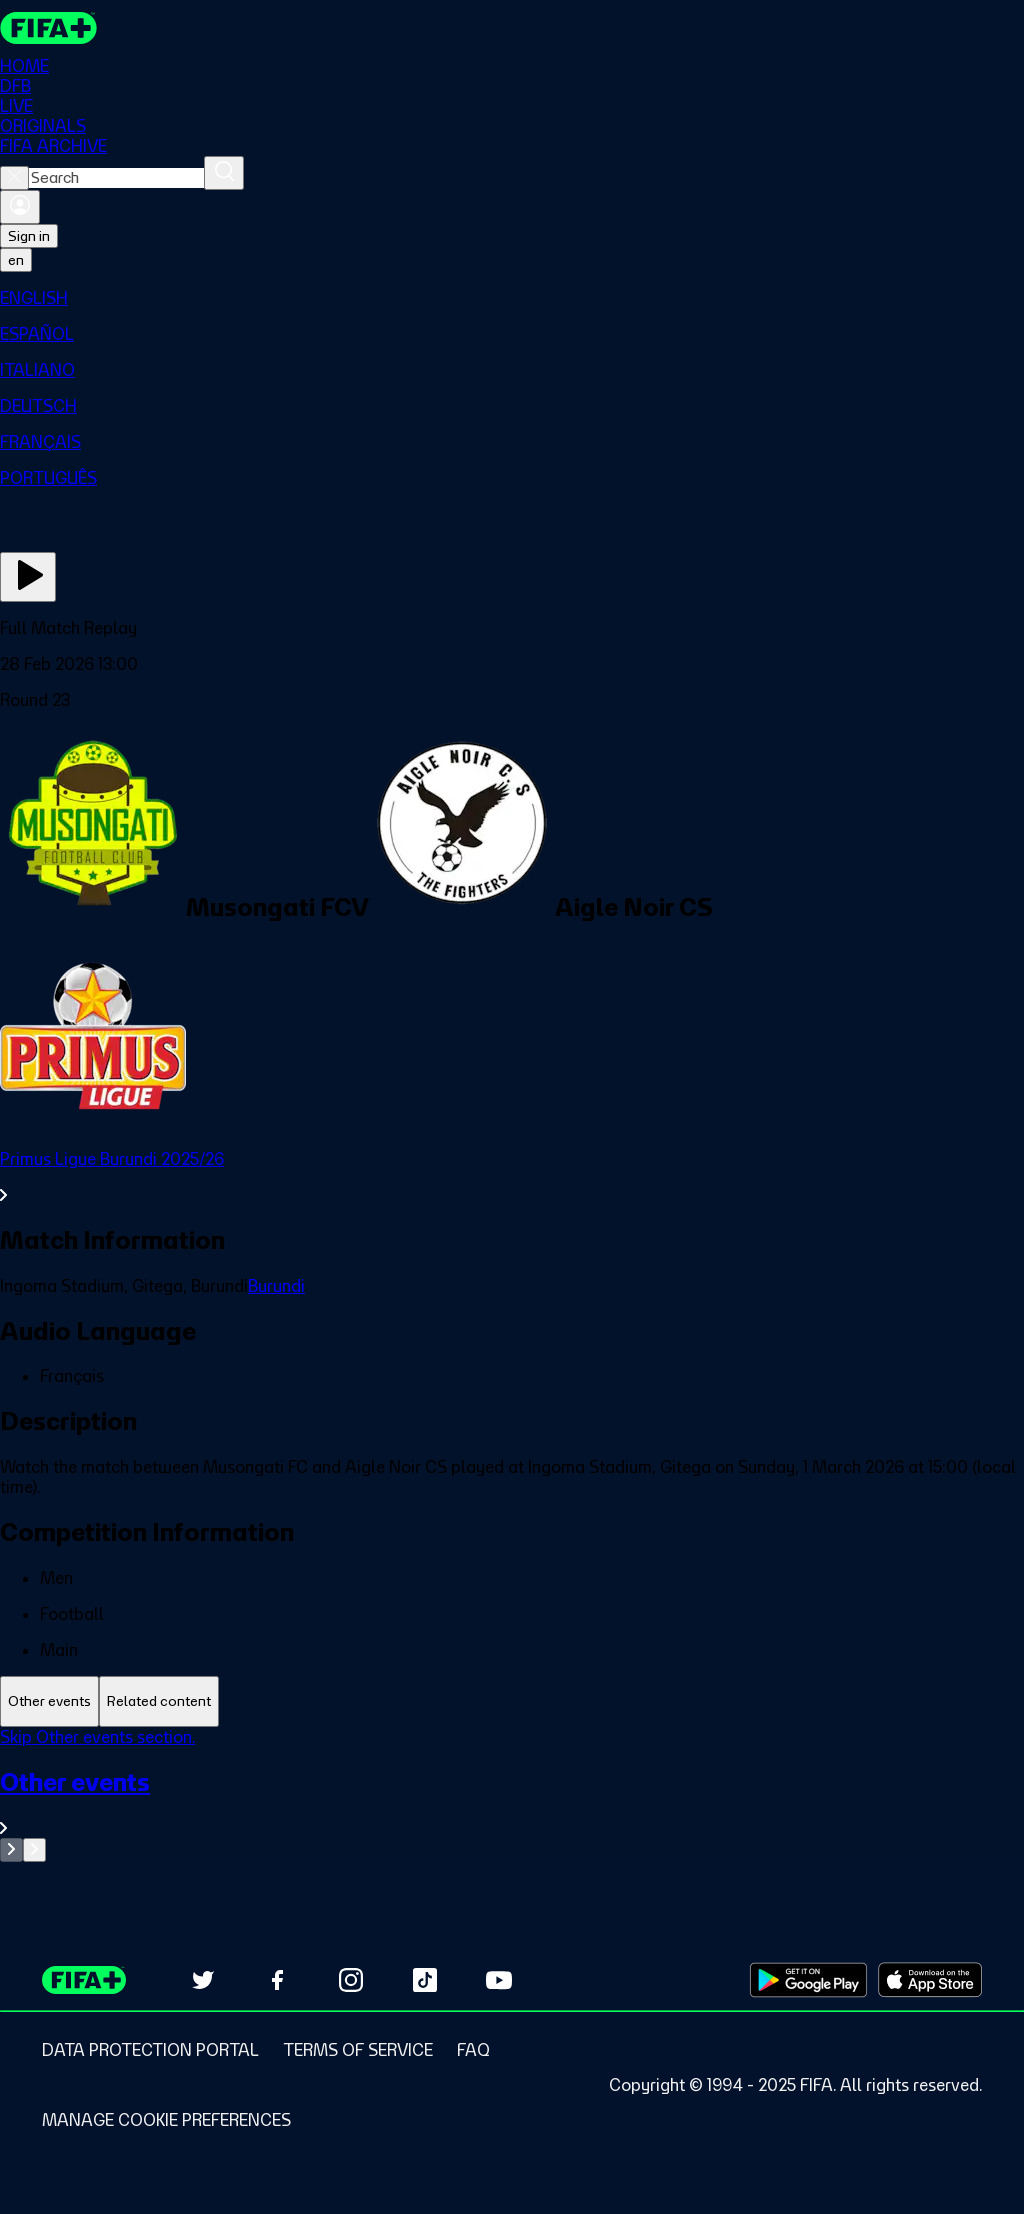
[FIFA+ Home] (48, 28)
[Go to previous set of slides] (11, 1850)
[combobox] (116, 178)
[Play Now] (28, 577)
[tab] (49, 1701)
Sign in (29, 236)
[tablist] (512, 1701)
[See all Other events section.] (512, 1802)
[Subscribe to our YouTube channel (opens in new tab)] (499, 1980)
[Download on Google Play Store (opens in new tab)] (808, 1980)
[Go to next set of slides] (34, 1850)
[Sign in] (20, 207)
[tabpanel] (512, 1794)
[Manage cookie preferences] (166, 2120)
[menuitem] (512, 298)
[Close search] (14, 178)
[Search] (224, 173)
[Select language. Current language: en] (16, 260)
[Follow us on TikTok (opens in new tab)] (425, 1980)
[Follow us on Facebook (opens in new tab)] (277, 1980)
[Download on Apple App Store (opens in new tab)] (930, 1980)
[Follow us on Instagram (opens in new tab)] (351, 1980)
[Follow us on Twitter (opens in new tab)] (203, 1980)
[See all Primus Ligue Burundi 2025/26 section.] (512, 1177)
